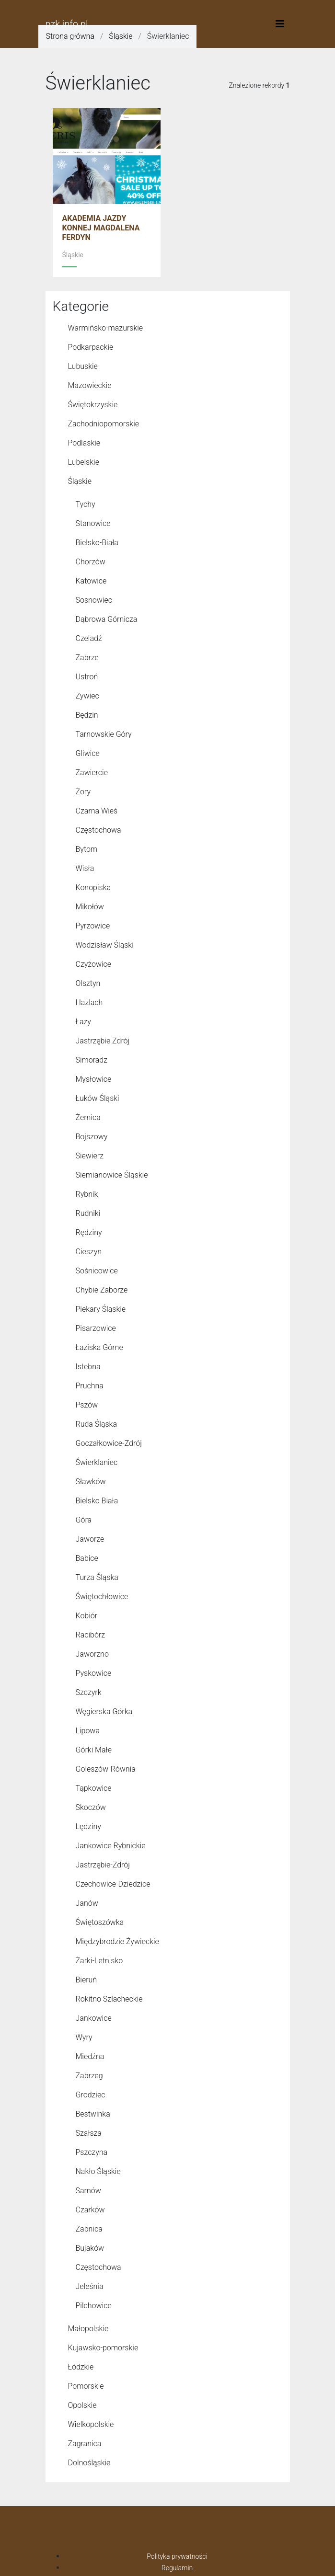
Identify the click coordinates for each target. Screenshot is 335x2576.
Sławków (91, 1481)
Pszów (87, 1404)
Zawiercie (92, 772)
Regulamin (177, 2568)
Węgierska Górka (104, 1711)
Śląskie (120, 36)
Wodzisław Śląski (105, 945)
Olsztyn (88, 983)
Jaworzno (92, 1654)
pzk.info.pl (67, 24)
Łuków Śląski (97, 1098)
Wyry (84, 2037)
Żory (83, 791)
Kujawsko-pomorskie (103, 2347)
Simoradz (92, 1060)
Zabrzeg (89, 2075)
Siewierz (90, 1155)
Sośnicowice (97, 1270)
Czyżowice (94, 964)
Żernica (88, 1117)
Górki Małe (94, 1749)
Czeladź (89, 638)
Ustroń (87, 676)
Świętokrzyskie (93, 404)
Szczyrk (89, 1692)
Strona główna (70, 36)
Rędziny (89, 1232)
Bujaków (90, 2248)
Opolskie (82, 2405)
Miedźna (90, 2056)
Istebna (88, 1366)
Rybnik (87, 1194)
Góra (84, 1519)
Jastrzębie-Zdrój (103, 1864)
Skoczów (91, 1807)
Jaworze (90, 1539)
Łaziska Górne (99, 1347)
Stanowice (93, 523)
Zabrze (87, 657)
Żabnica (89, 2228)
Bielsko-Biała (97, 542)
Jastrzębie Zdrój (103, 1040)
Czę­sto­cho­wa (98, 2267)
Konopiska (93, 887)
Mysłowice (94, 1079)
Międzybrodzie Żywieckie (117, 1941)
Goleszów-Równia (106, 1769)
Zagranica (85, 2443)
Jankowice (94, 2018)
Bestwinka (93, 2113)
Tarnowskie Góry (104, 734)
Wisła (85, 868)
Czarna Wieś (97, 810)
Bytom (87, 849)
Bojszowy (92, 1136)
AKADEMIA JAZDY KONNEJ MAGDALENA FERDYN (101, 228)
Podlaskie (84, 442)
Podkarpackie (91, 347)
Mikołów (90, 906)
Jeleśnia (90, 2286)
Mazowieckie (90, 385)
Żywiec (87, 695)
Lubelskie (83, 462)
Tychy (85, 504)
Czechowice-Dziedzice (113, 1884)
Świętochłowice (102, 1596)
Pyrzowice (93, 925)
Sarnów (88, 2190)
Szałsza (89, 2133)
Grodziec (90, 2094)
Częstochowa (98, 830)
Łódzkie (81, 2366)
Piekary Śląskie (101, 1309)
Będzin (87, 715)
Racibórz (90, 1634)
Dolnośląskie (89, 2462)
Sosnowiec (94, 600)
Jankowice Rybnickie (111, 1845)
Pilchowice (94, 2305)
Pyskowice (94, 1673)
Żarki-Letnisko (99, 1960)
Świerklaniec (97, 1462)
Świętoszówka (100, 1922)
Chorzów (90, 561)
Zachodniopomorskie (103, 423)
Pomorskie (86, 2386)
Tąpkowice (94, 1788)
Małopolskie (88, 2328)
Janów (87, 1903)
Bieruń (86, 1979)
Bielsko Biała (97, 1500)
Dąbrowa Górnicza (107, 619)
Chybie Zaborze (102, 1289)
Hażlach (89, 1002)
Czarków (90, 2209)
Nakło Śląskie (98, 2171)
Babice (87, 1558)
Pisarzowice (96, 1328)
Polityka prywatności (177, 2556)
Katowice (91, 580)
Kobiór (87, 1615)
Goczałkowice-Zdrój (109, 1443)
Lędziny (88, 1826)
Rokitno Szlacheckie (109, 1999)
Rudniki (88, 1213)
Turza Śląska (97, 1577)
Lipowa (88, 1730)
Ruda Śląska (96, 1424)
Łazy (83, 1021)
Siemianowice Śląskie (112, 1174)
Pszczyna (92, 2152)
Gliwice (88, 753)
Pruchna (90, 1385)
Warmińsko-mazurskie (105, 327)
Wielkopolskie (91, 2424)
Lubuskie (83, 366)
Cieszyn (89, 1251)
